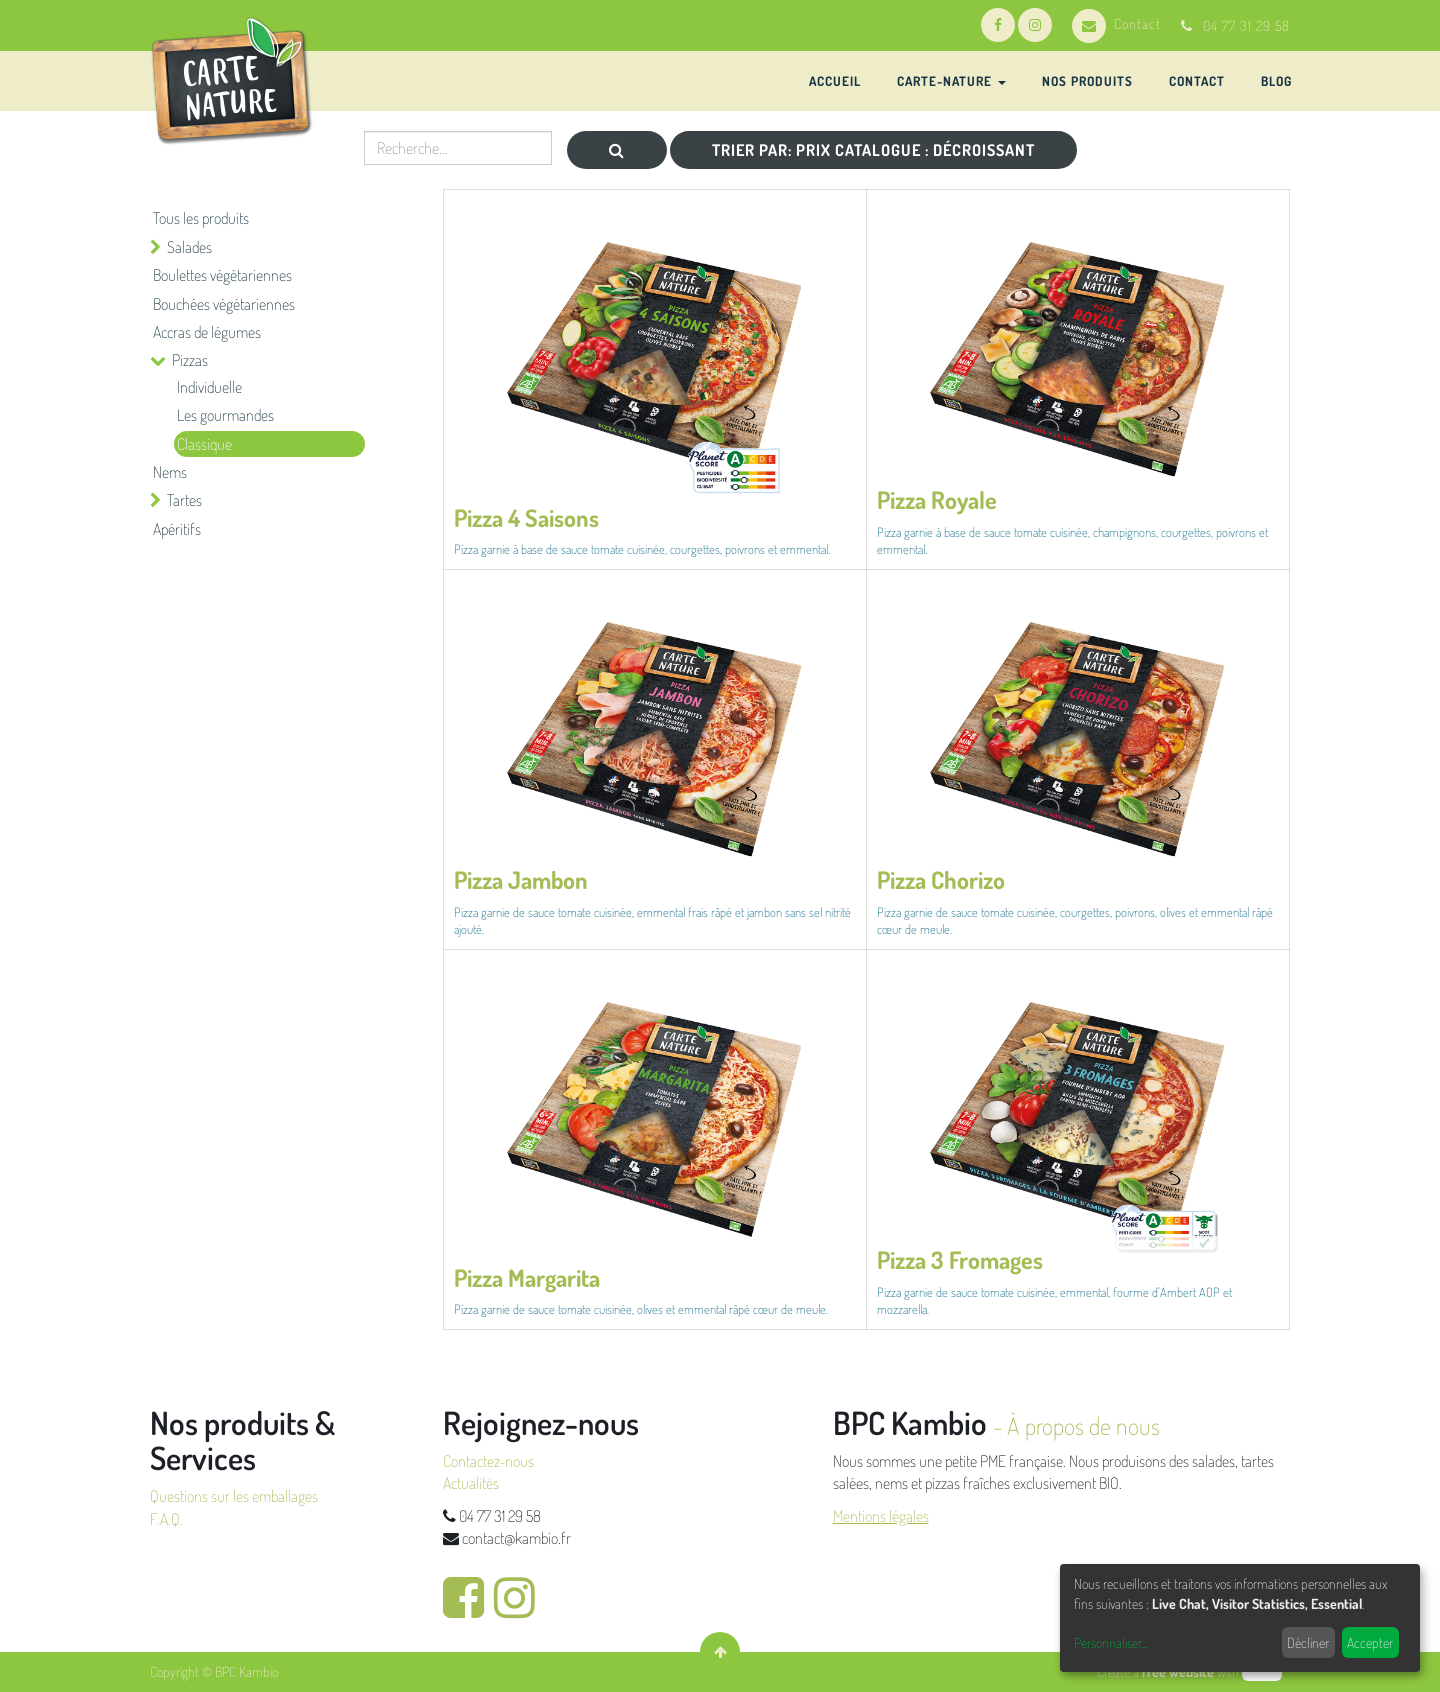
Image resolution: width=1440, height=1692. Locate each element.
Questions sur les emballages (234, 1496)
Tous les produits (201, 218)
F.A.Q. (166, 1519)
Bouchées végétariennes (224, 304)
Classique (204, 444)
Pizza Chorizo (941, 879)
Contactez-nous (488, 1461)
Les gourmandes (225, 415)
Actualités (471, 1483)
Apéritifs (177, 529)
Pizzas (190, 360)
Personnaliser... (1110, 1642)
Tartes (184, 500)
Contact (1116, 23)
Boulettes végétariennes (222, 275)
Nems (170, 472)
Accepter (1370, 1642)
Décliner (1308, 1642)
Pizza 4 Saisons (526, 517)
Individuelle (209, 387)
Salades (189, 247)
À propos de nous (1083, 1425)
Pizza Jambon (521, 879)
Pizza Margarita (527, 1277)
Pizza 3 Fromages (960, 1259)
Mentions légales (881, 1516)
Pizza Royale (937, 499)
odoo (1262, 1671)
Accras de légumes (207, 332)
